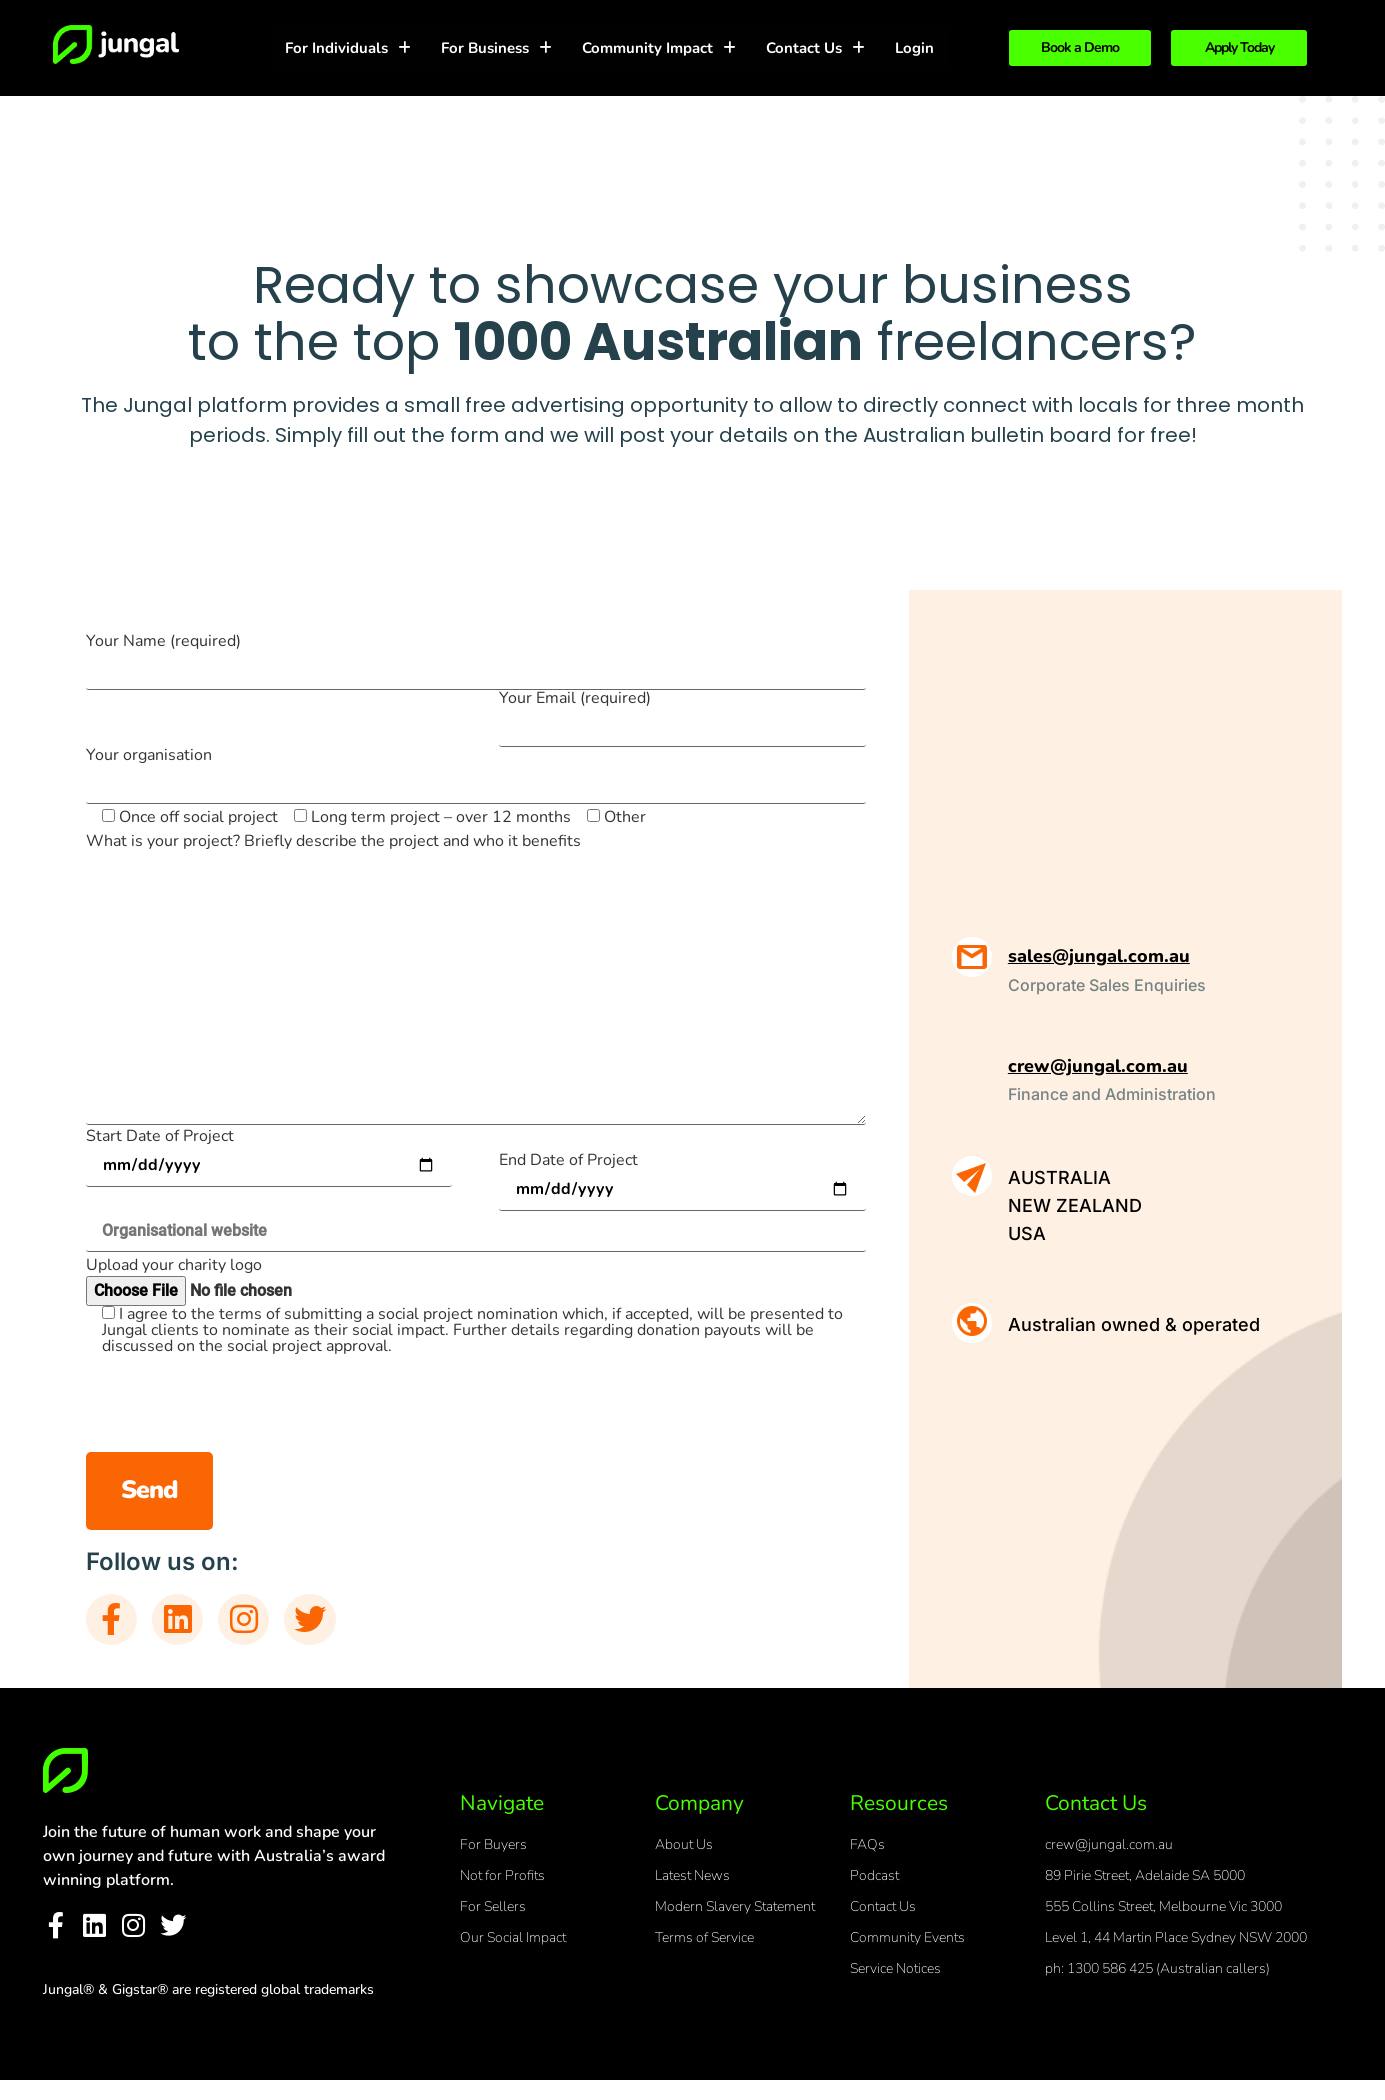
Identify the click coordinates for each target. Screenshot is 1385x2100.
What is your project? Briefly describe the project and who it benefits (333, 841)
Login (914, 48)
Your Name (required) (476, 656)
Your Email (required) (682, 713)
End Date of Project (682, 1176)
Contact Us (815, 48)
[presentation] (714, 1413)
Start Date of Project (269, 1152)
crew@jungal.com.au (1098, 1066)
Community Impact (659, 48)
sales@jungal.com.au (1099, 956)
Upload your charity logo (174, 1265)
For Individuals (348, 48)
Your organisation (476, 770)
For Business (496, 48)
